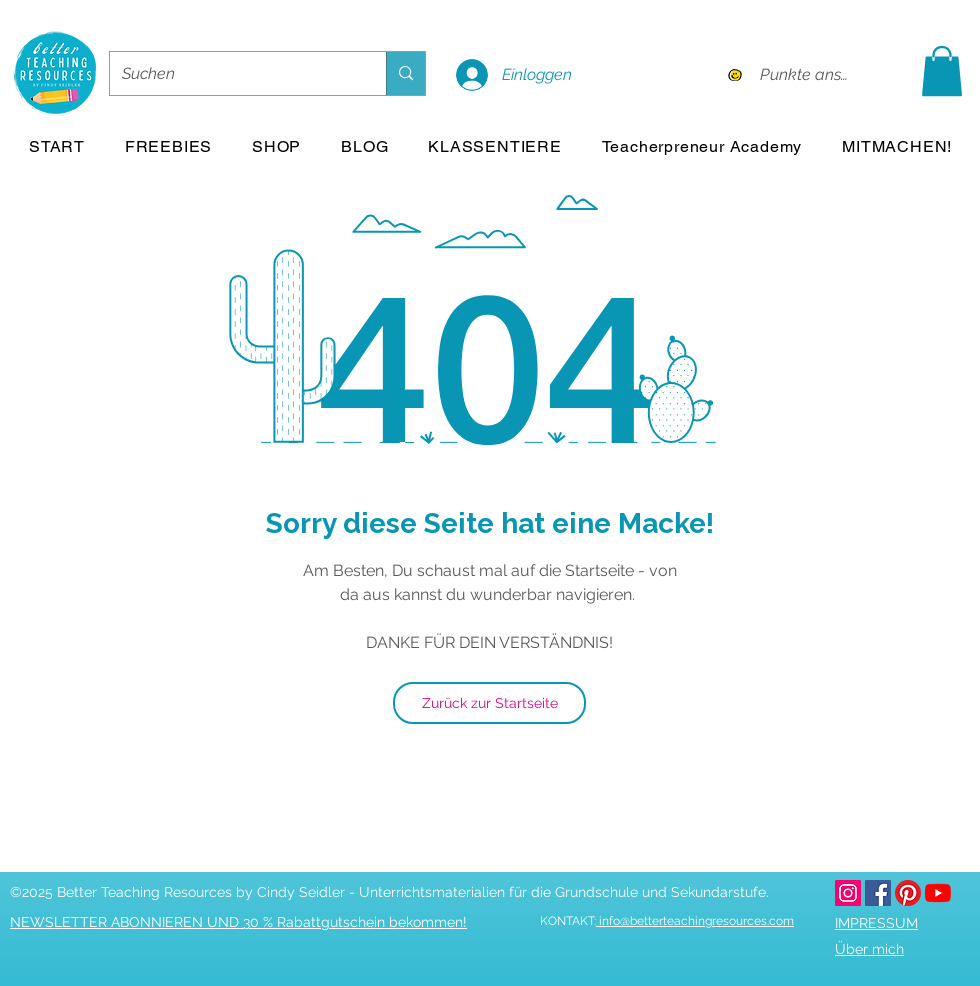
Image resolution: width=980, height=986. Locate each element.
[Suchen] (233, 73)
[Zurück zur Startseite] (489, 703)
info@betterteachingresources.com (695, 921)
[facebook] (878, 893)
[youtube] (938, 893)
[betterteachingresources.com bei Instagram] (848, 893)
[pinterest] (908, 893)
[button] (942, 71)
